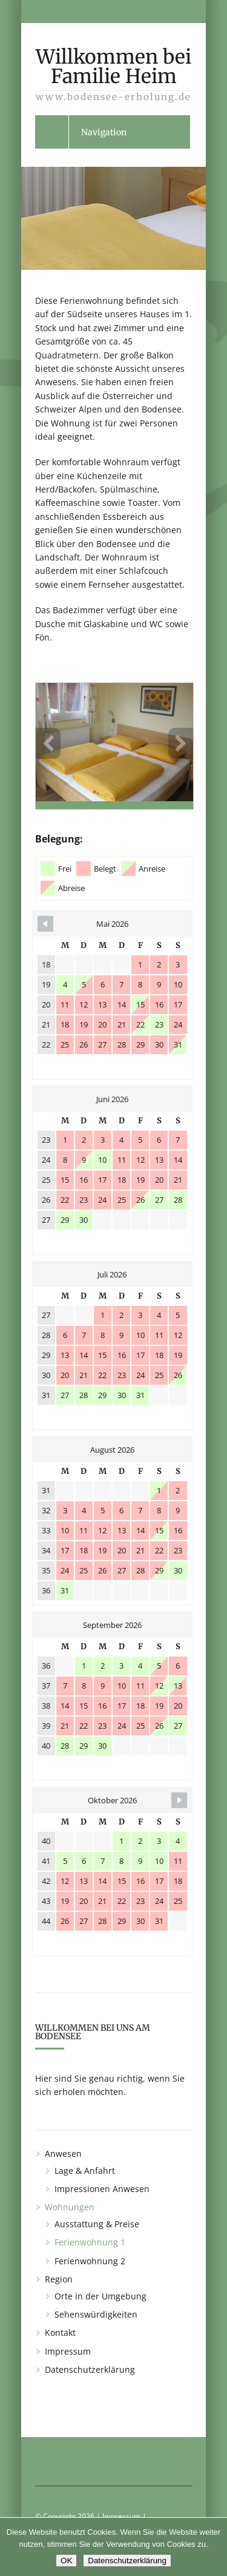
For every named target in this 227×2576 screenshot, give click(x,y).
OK (66, 2560)
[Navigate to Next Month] (179, 1800)
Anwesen (63, 2153)
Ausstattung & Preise (96, 2224)
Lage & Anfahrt (84, 2170)
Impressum (68, 2351)
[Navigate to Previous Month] (45, 924)
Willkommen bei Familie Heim (113, 71)
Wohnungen (69, 2207)
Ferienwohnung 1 (89, 2242)
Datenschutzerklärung (90, 2369)
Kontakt (60, 2332)
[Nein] (212, 2547)
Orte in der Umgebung (100, 2296)
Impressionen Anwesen (102, 2188)
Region (59, 2279)
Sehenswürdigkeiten (95, 2314)
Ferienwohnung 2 (89, 2261)
